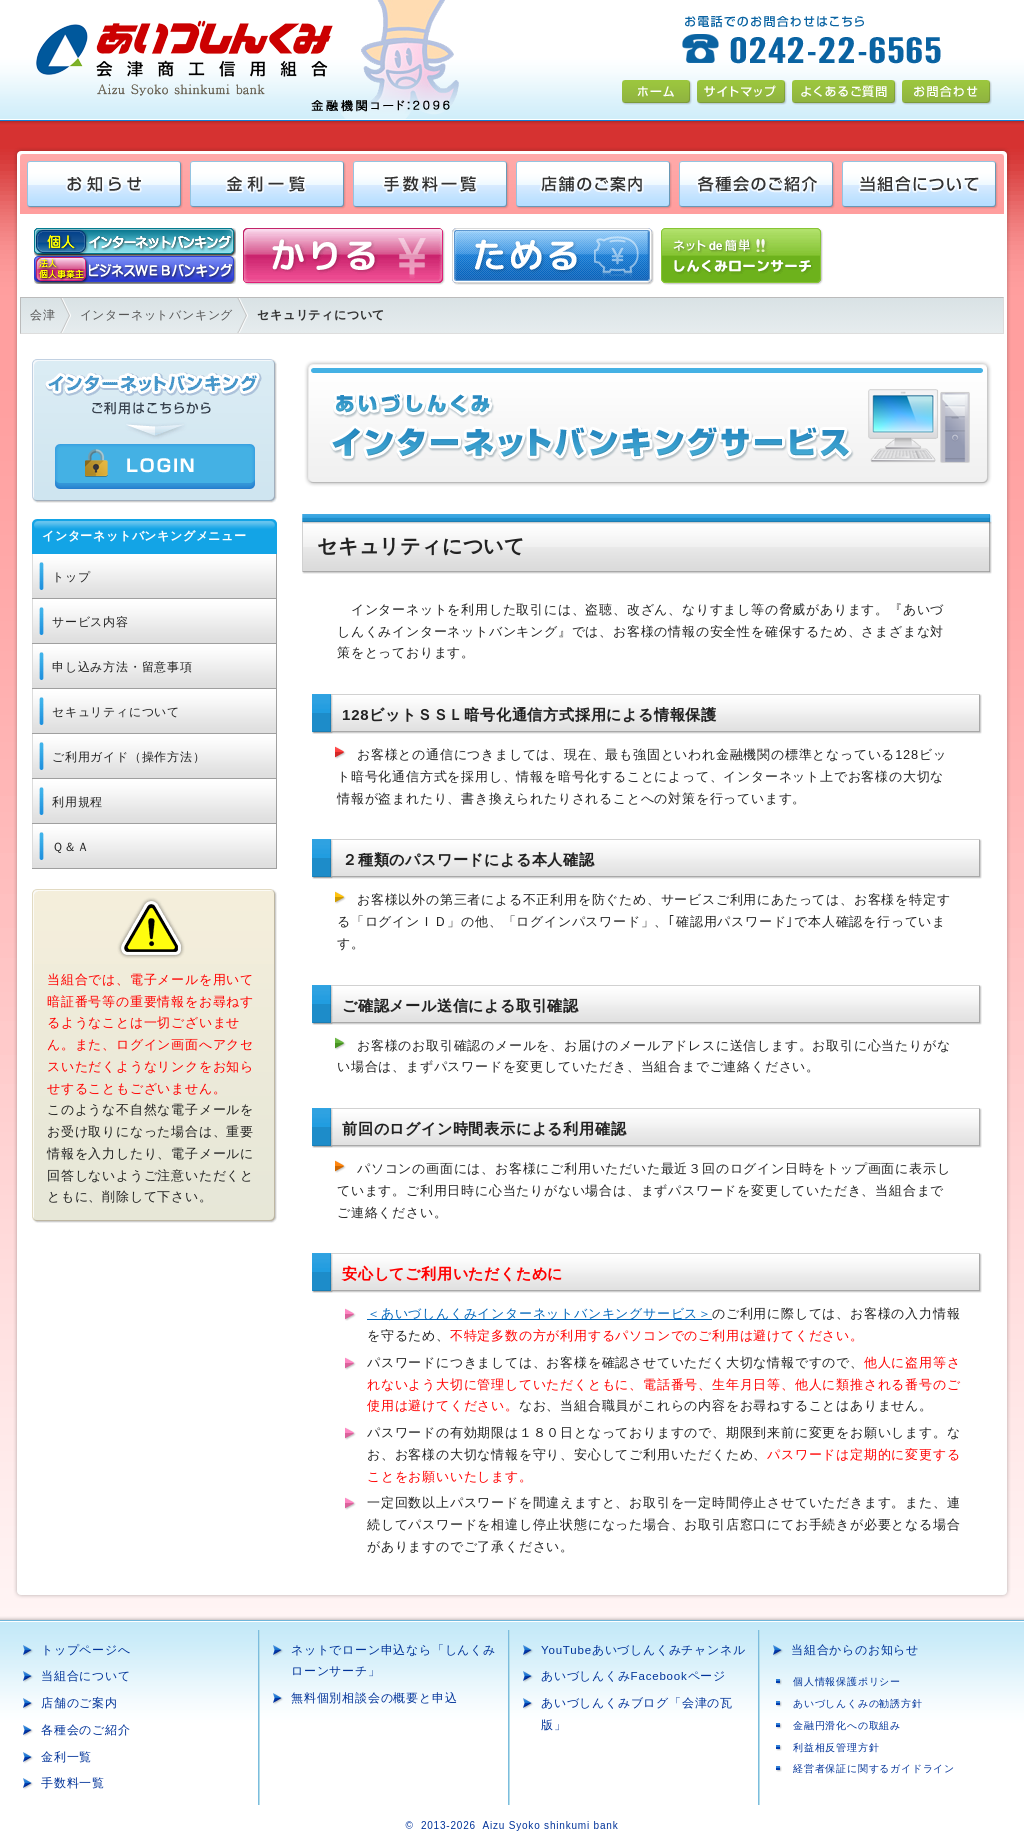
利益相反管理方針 (836, 1747)
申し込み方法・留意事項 (122, 667)
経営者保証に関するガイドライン (874, 1768)
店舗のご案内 (79, 1703)
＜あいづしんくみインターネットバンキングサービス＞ (539, 1313)
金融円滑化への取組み (847, 1725)
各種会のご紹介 (86, 1730)
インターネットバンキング (157, 315)
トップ (71, 577)
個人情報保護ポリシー (847, 1681)
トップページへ (86, 1650)
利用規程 (77, 802)
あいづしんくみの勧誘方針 (858, 1703)
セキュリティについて (116, 712)
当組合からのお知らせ (855, 1650)
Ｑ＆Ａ (70, 847)
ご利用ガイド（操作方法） (129, 757)
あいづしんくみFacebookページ (633, 1676)
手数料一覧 (73, 1783)
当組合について (86, 1676)
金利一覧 (66, 1757)
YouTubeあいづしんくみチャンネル (643, 1650)
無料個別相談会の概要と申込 (374, 1698)
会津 (43, 315)
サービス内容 (90, 622)
